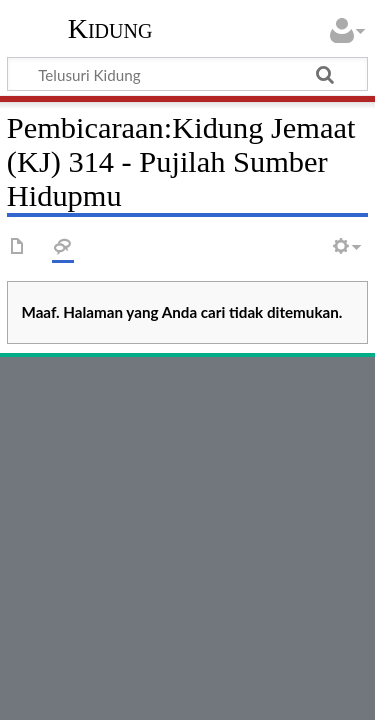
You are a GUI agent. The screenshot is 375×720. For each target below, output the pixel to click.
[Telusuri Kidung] (187, 74)
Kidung (110, 29)
